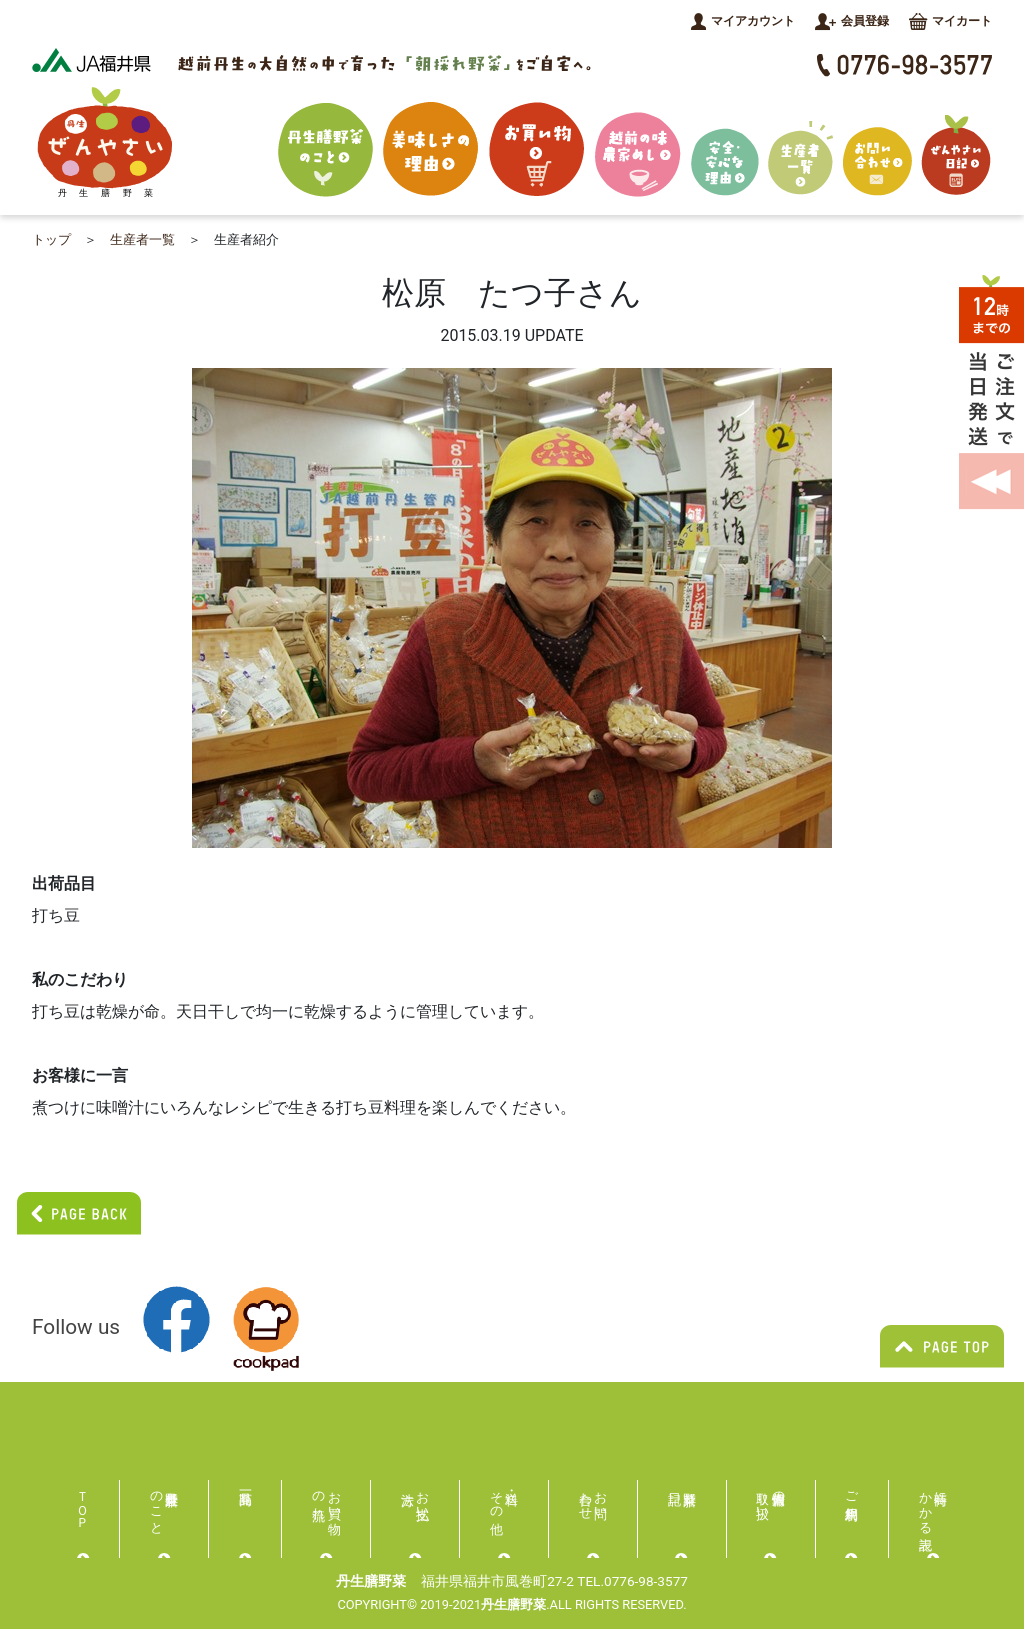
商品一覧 (246, 1496)
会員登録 (852, 21)
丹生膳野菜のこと (156, 1505)
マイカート (950, 21)
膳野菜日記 (681, 1496)
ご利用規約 (852, 1490)
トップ (51, 239)
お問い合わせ (593, 1498)
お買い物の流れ (326, 1498)
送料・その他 (496, 1498)
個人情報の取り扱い (771, 1498)
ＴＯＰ (83, 1502)
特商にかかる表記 (933, 1505)
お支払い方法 (423, 1498)
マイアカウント (743, 21)
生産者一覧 (142, 239)
